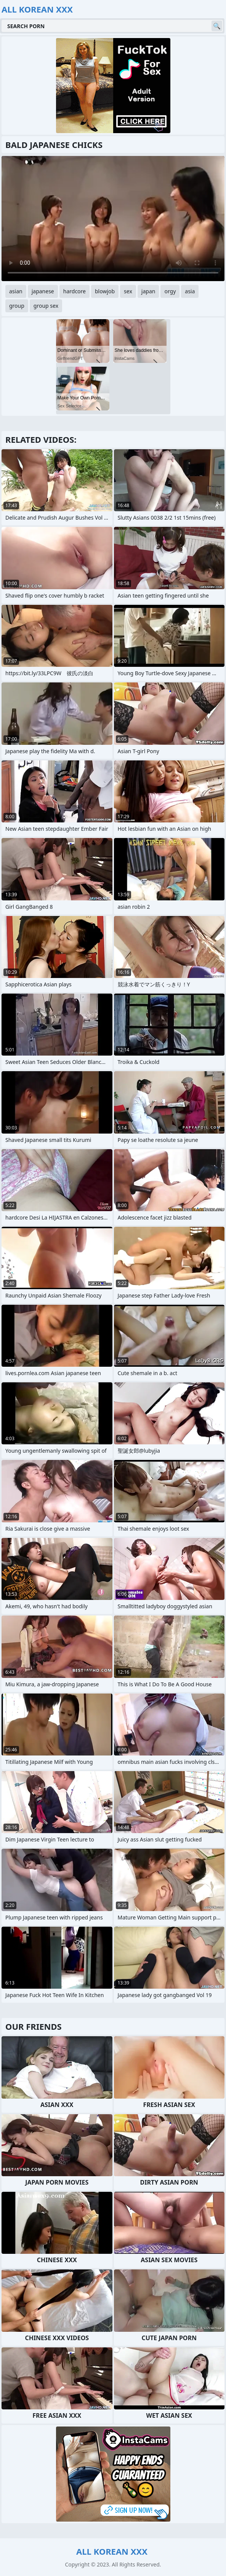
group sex (46, 305)
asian (15, 291)
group (16, 305)
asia (190, 291)
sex (128, 291)
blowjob (105, 291)
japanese (43, 291)
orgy (170, 291)
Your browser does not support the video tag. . (113, 218)
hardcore (74, 291)
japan (148, 291)
